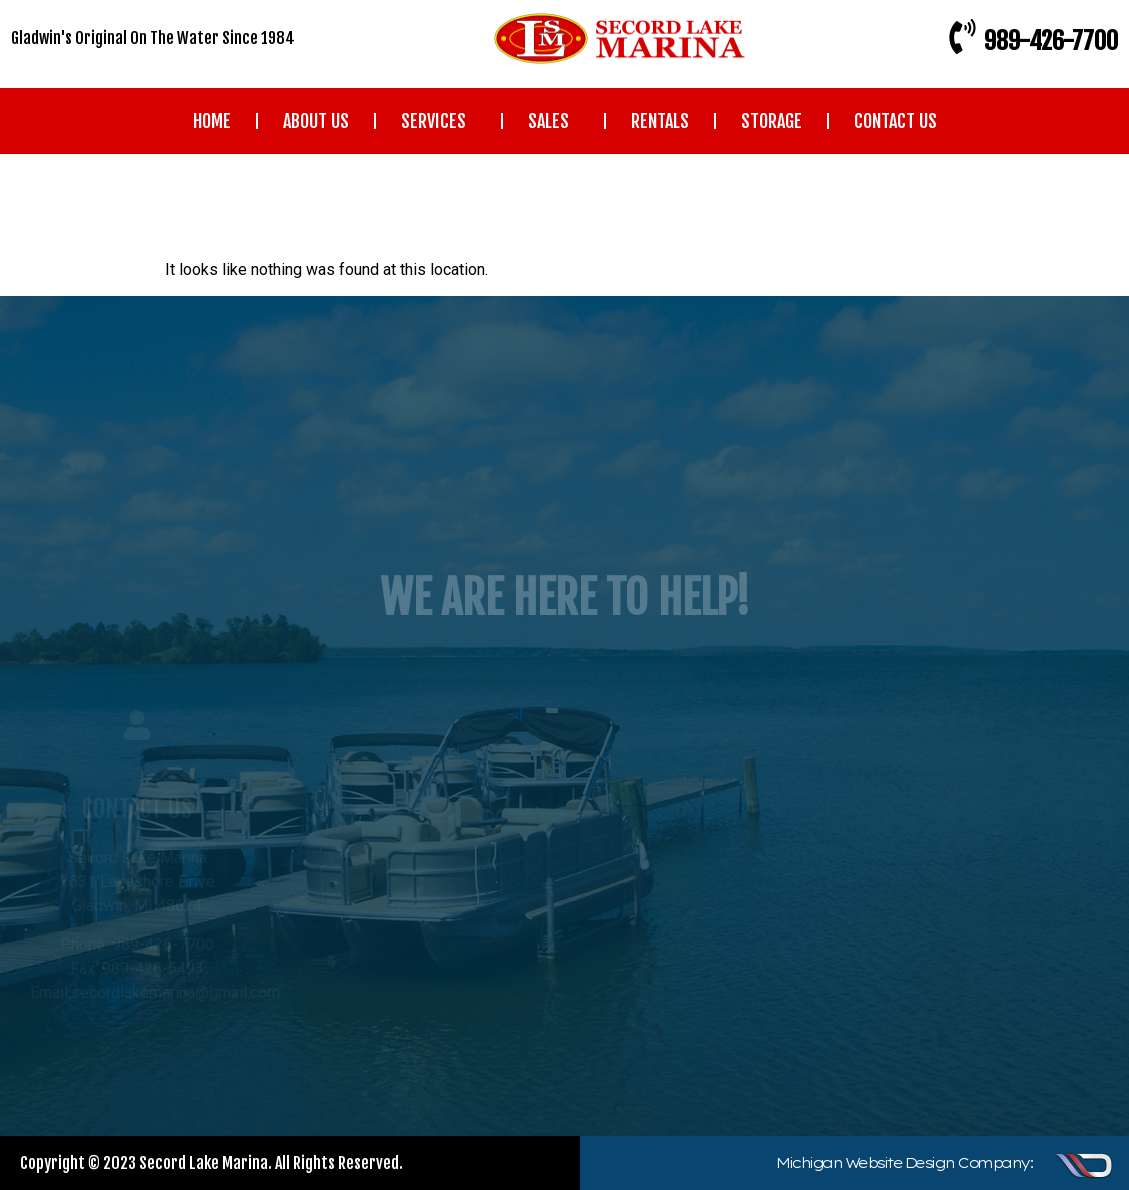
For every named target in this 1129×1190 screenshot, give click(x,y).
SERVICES (438, 121)
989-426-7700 (1051, 41)
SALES (553, 121)
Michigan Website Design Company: (904, 1163)
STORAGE (771, 121)
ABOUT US (316, 121)
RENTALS (660, 121)
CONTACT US (895, 121)
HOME (212, 121)
